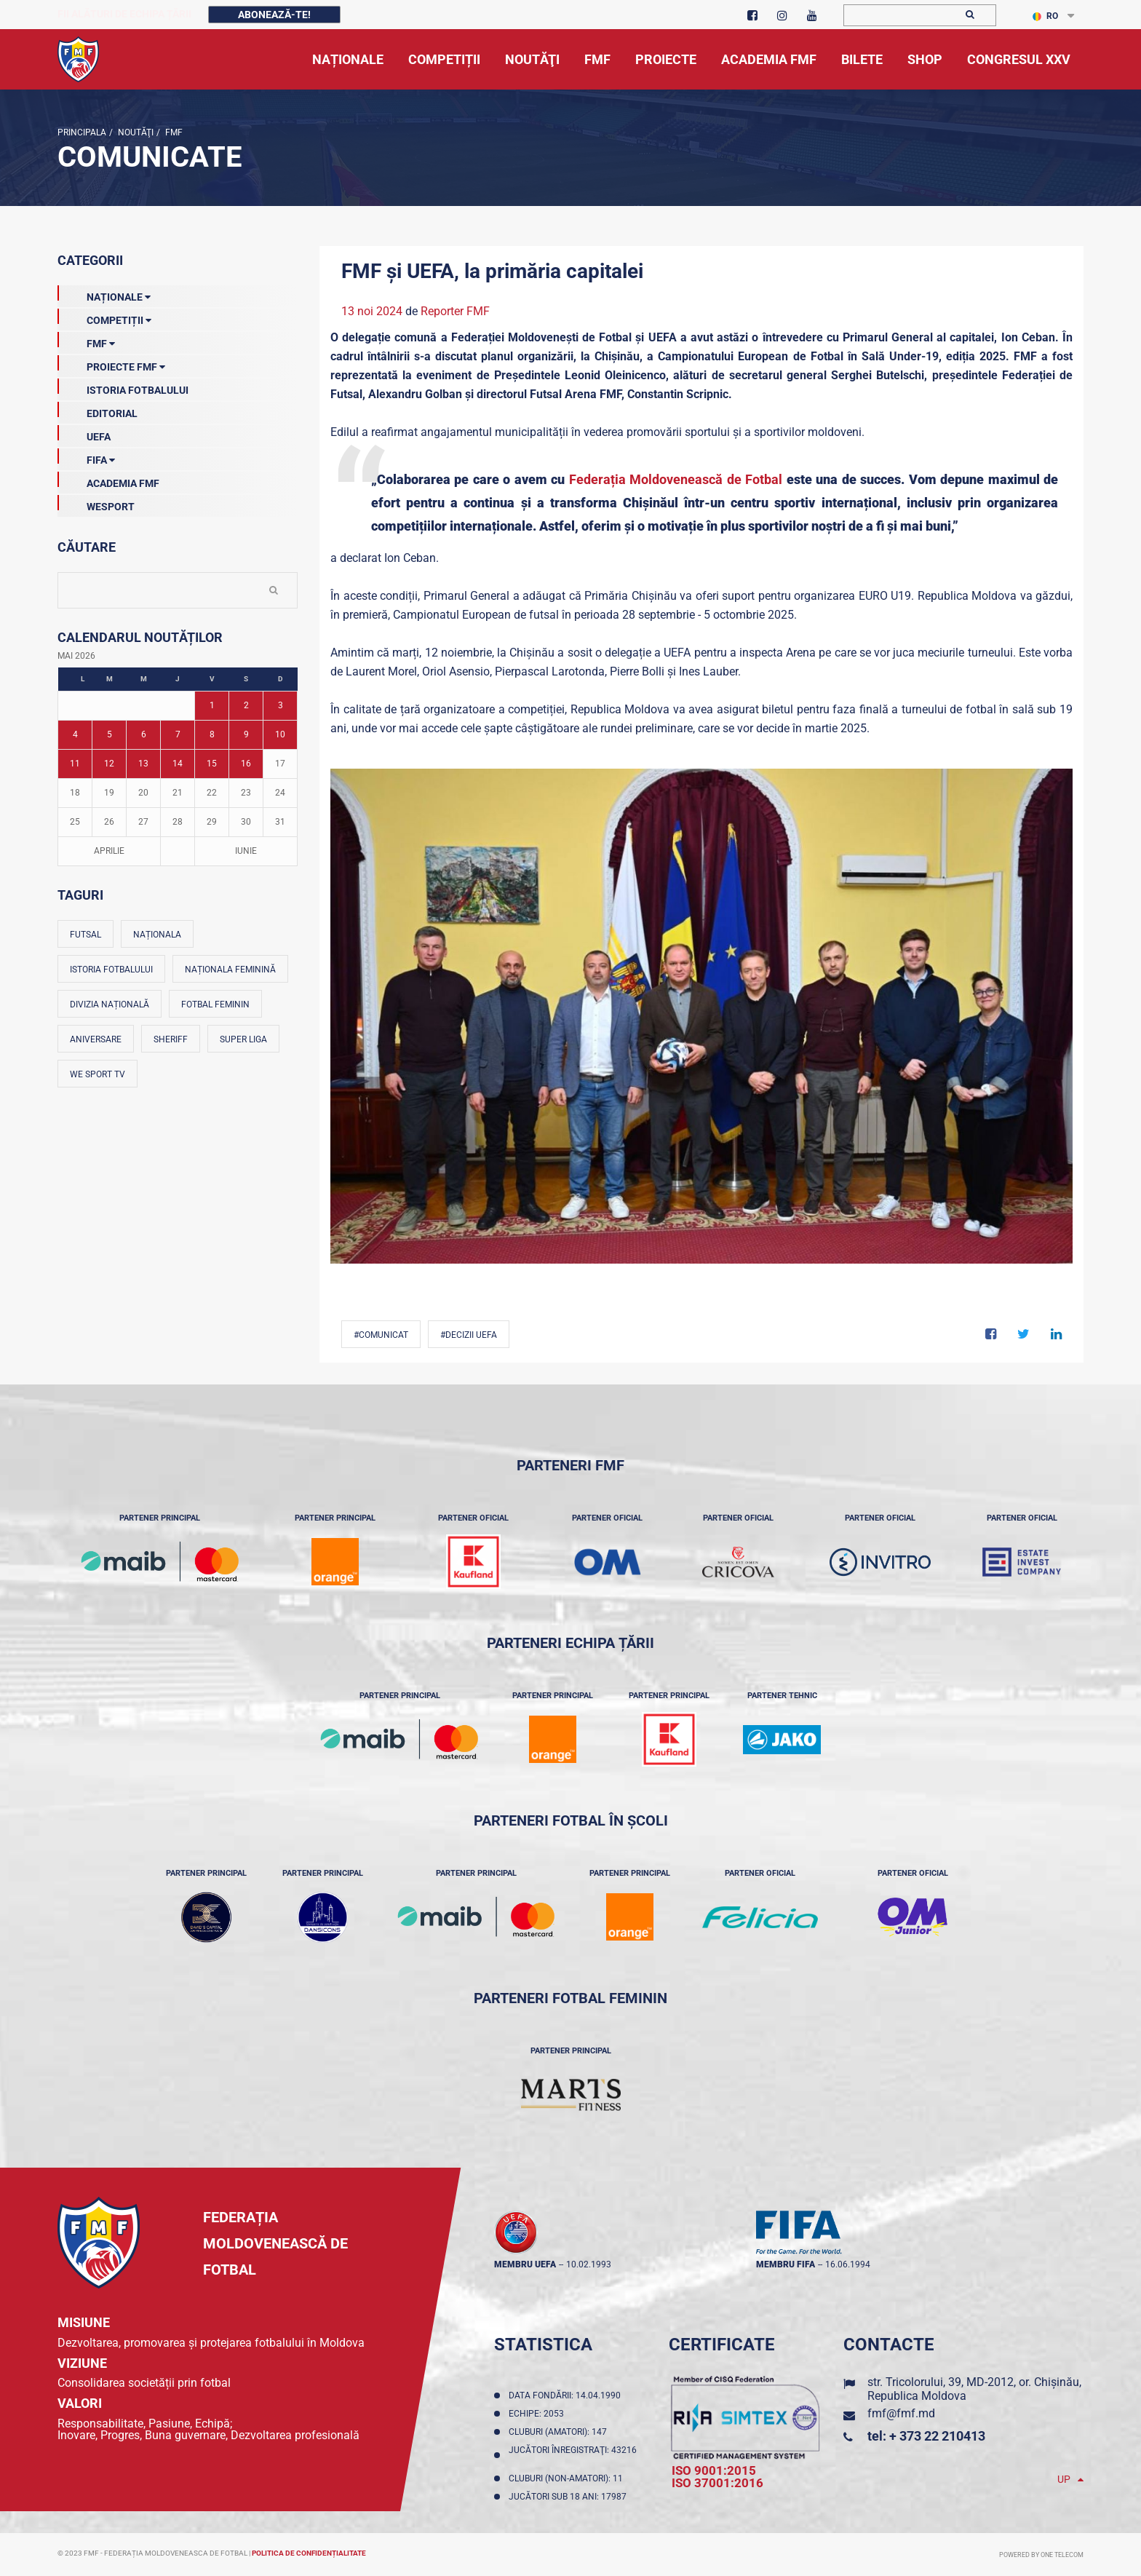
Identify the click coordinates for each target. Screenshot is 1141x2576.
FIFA (86, 457)
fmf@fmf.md (901, 2413)
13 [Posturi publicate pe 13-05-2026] (143, 763)
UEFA (84, 434)
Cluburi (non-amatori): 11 (568, 2478)
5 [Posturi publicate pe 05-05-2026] (109, 734)
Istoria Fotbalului (122, 387)
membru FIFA (785, 2264)
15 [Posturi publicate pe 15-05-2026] (212, 763)
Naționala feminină (230, 969)
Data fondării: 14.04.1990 (567, 2395)
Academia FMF (108, 480)
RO (1045, 16)
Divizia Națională (109, 1004)
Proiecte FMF (111, 364)
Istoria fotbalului (111, 969)
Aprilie (109, 851)
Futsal (85, 935)
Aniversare (96, 1039)
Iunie (246, 851)
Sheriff (171, 1039)
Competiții (104, 317)
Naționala (157, 935)
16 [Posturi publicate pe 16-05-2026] (246, 763)
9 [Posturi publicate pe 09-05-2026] (246, 734)
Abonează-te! (274, 14)
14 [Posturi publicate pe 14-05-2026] (177, 763)
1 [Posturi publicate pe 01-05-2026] (212, 705)
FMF (173, 132)
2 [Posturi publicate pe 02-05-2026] (246, 705)
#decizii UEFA (468, 1335)
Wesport (96, 503)
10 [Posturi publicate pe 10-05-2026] (280, 734)
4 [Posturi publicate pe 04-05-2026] (75, 734)
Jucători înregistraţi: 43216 (573, 2455)
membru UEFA (525, 2264)
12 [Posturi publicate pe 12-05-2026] (109, 763)
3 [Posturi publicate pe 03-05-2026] (280, 705)
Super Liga (243, 1039)
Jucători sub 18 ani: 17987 (570, 2497)
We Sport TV (97, 1074)
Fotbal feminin (215, 1004)
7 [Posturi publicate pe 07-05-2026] (177, 734)
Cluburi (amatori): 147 (560, 2432)
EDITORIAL (97, 410)
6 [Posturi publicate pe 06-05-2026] (143, 734)
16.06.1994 (847, 2264)
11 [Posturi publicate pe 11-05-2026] (75, 763)
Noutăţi (135, 132)
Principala (81, 132)
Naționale (104, 294)
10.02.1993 (588, 2264)
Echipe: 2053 (538, 2414)
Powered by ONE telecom (1041, 2555)
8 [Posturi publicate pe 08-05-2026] (212, 734)
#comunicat (381, 1335)
